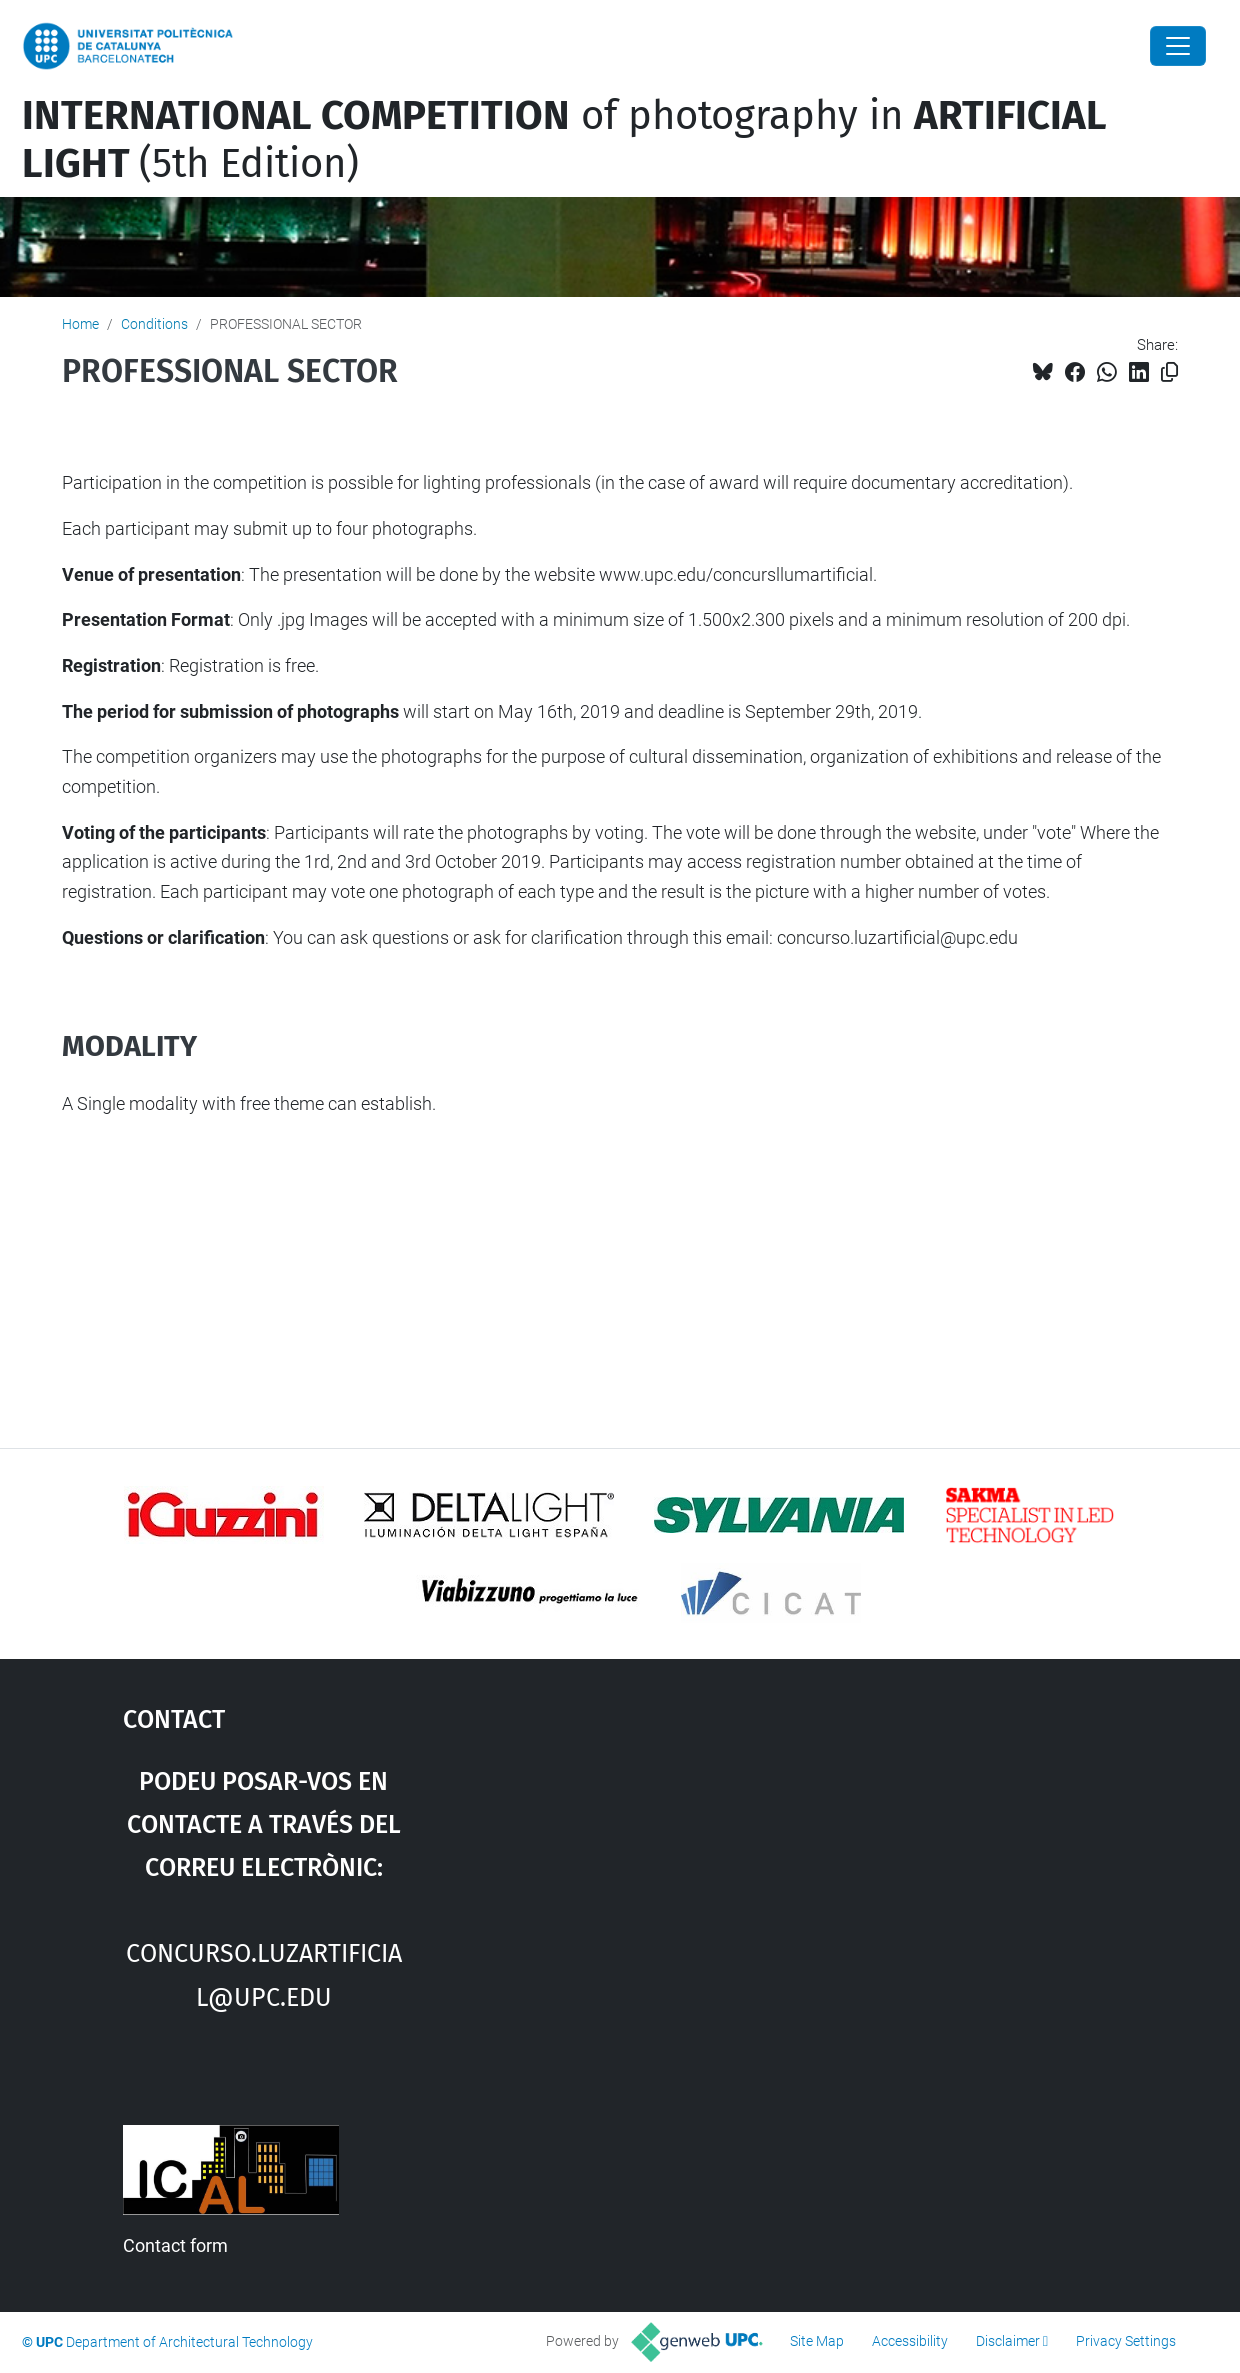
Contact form (175, 2245)
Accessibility (910, 2341)
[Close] (1178, 46)
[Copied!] (1169, 372)
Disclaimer (1008, 2341)
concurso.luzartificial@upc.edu (264, 1971)
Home (80, 324)
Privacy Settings (1126, 2341)
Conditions (154, 324)
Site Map (817, 2341)
